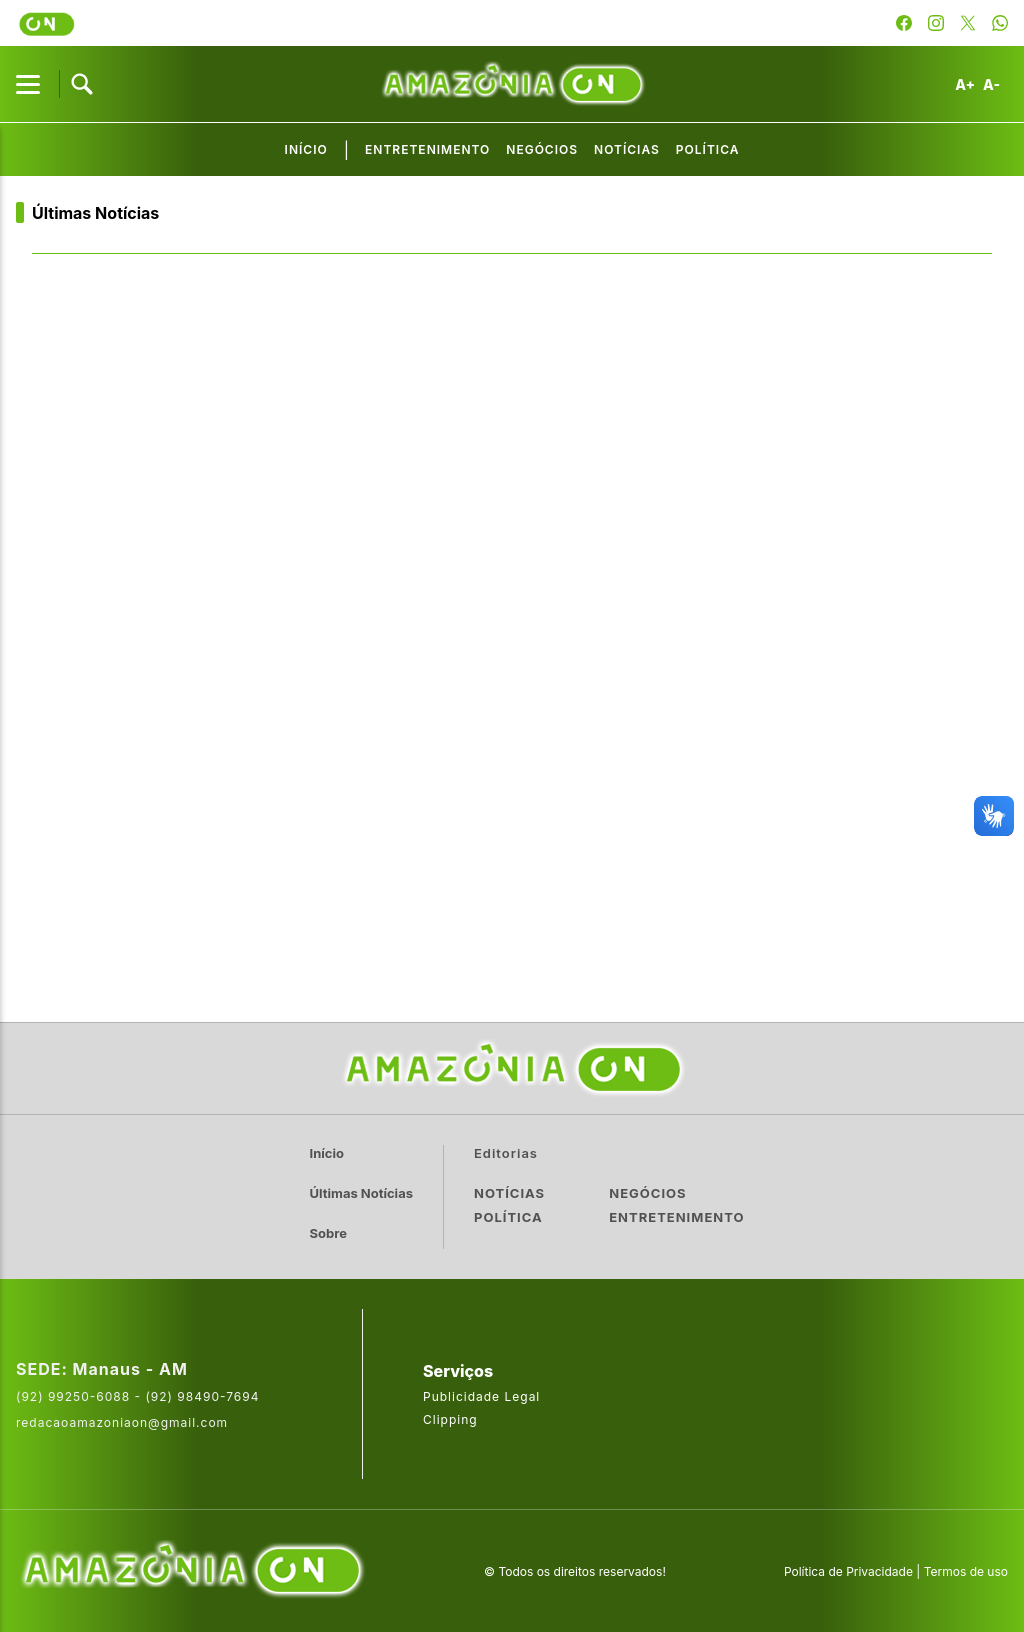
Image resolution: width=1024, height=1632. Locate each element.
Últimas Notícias (95, 213)
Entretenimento (427, 149)
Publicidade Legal (481, 1396)
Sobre (328, 1233)
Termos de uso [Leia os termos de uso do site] (966, 1571)
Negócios (542, 149)
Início (306, 149)
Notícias (627, 149)
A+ (965, 84)
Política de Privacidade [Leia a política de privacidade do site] (848, 1571)
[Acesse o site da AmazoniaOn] (191, 1571)
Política (708, 149)
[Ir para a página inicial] (512, 1068)
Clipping (450, 1419)
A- (991, 84)
